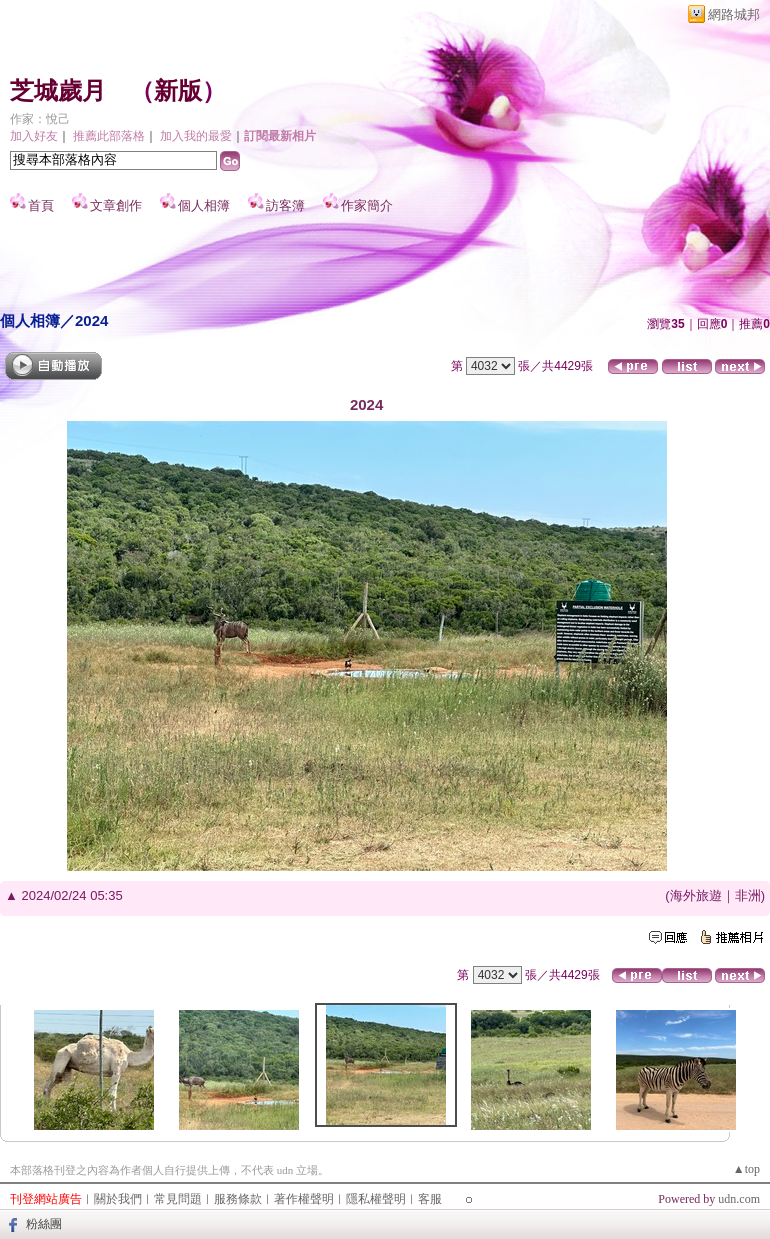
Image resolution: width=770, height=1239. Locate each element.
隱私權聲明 (376, 1199)
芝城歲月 (58, 91)
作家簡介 (367, 205)
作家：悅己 (40, 119)
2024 (91, 320)
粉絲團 (44, 1224)
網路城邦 (734, 14)
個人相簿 (204, 205)
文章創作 (116, 205)
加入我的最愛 (196, 136)
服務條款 (238, 1199)
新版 (178, 91)
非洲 (748, 895)
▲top (746, 1169)
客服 (430, 1199)
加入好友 (34, 136)
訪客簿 (285, 205)
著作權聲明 (304, 1199)
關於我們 (118, 1199)
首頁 (41, 205)
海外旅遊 (696, 895)
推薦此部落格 (109, 136)
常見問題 (178, 1199)
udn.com (739, 1199)
